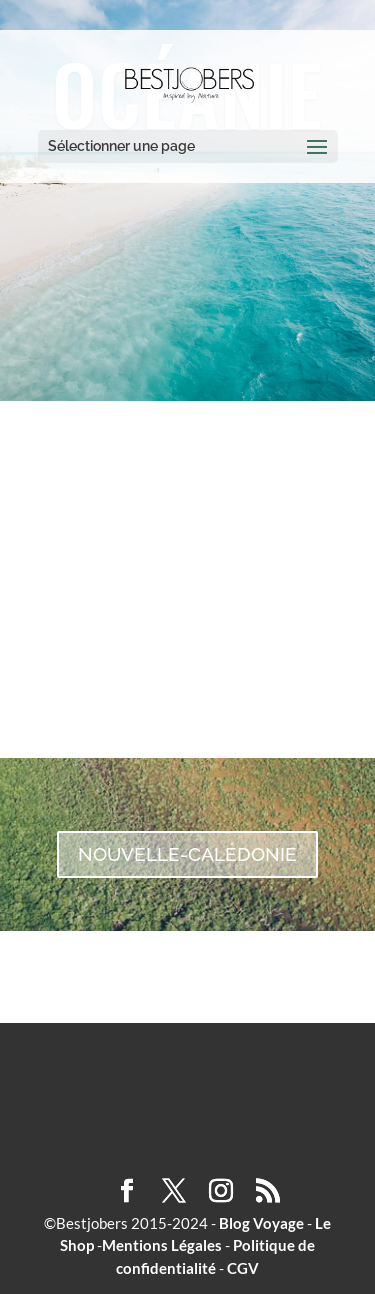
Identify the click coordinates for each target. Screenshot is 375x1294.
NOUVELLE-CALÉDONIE (187, 854)
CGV (243, 1268)
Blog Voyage (261, 1223)
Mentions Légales (162, 1245)
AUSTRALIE (187, 589)
